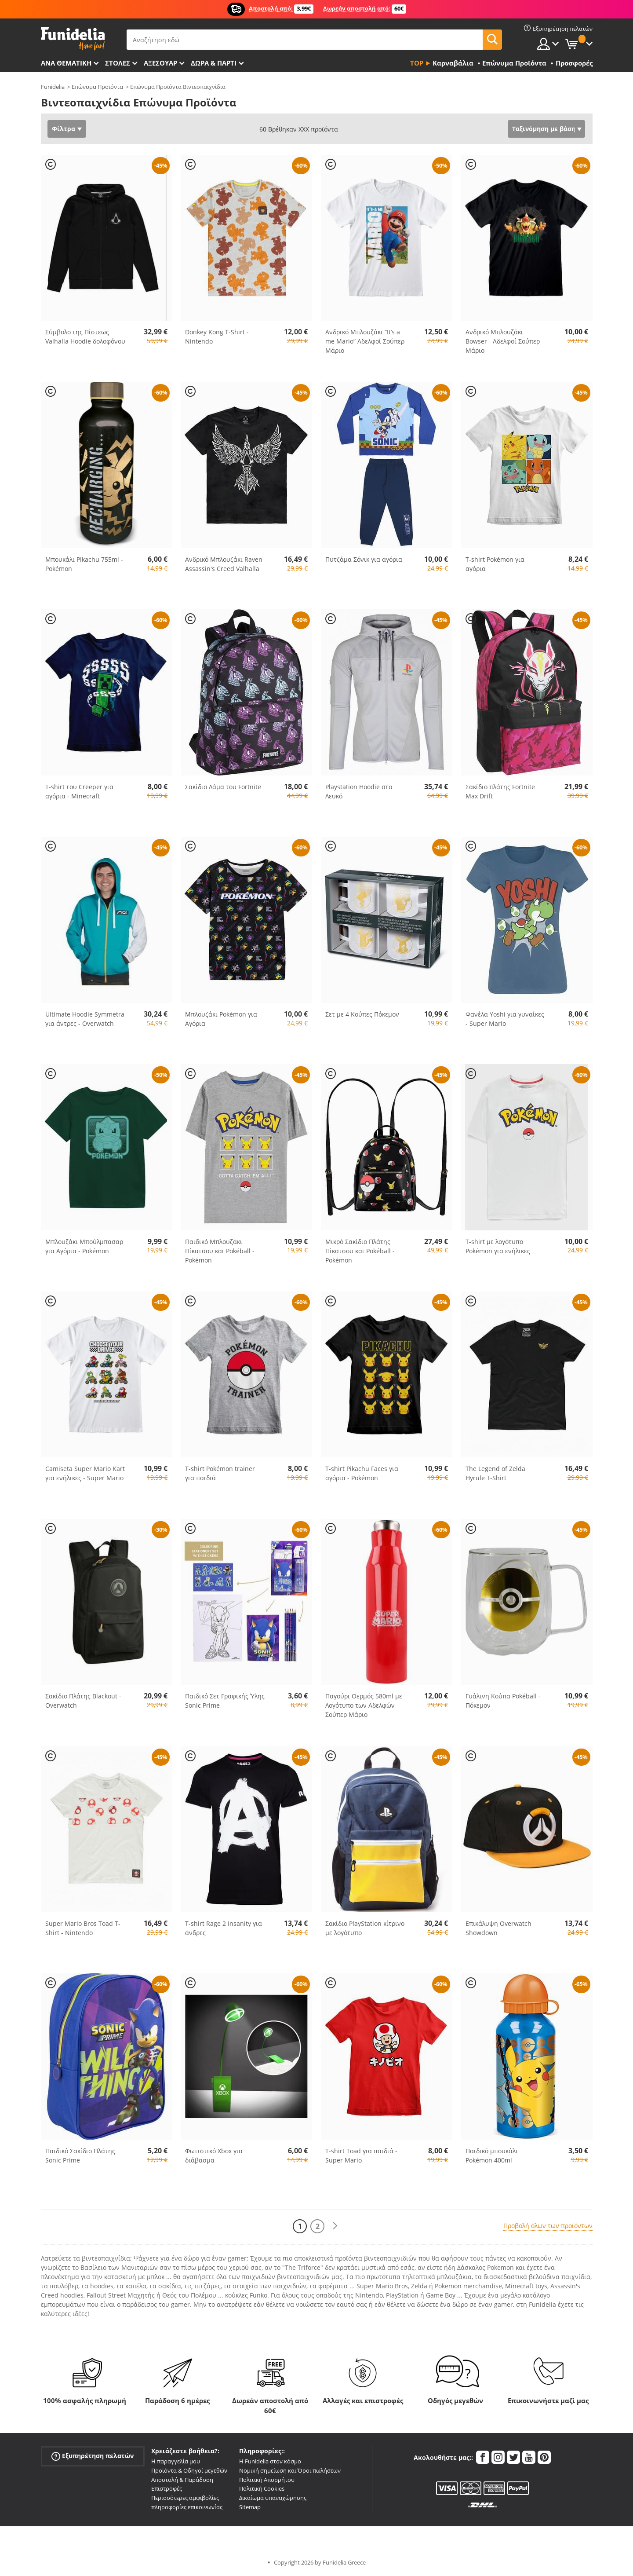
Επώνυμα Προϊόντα (97, 87)
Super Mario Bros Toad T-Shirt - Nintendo (82, 1928)
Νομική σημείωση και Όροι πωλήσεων (290, 2470)
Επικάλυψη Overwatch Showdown (498, 1928)
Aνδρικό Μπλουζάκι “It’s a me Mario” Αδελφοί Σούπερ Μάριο (364, 341)
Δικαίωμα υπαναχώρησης (272, 2498)
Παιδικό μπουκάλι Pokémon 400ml (492, 2155)
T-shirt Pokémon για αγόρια (495, 564)
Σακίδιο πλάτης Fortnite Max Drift (500, 791)
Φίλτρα (63, 128)
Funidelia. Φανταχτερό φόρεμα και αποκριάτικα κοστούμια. (73, 39)
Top (416, 63)
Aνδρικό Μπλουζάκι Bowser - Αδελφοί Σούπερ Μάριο (503, 341)
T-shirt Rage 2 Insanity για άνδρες (223, 1928)
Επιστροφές (166, 2488)
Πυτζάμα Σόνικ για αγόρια (363, 559)
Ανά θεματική (66, 63)
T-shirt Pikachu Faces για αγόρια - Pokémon (361, 1473)
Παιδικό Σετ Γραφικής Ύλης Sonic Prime (225, 1700)
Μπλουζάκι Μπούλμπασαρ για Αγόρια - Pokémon (84, 1246)
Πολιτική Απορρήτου (267, 2480)
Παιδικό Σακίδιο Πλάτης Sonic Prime (80, 2155)
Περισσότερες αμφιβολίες (185, 2498)
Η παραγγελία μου (175, 2461)
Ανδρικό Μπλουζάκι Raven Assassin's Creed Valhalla (223, 564)
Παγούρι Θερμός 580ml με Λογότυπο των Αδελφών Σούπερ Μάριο (363, 1705)
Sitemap (250, 2507)
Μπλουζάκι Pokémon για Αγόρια (221, 1019)
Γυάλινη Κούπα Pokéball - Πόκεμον (503, 1700)
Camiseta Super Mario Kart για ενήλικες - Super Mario (85, 1473)
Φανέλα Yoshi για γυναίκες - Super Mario (505, 1019)
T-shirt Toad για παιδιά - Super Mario (361, 2155)
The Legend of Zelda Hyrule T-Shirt (495, 1473)
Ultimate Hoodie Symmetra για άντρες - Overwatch (84, 1019)
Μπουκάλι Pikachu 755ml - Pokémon (84, 564)
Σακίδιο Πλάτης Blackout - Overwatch (83, 1700)
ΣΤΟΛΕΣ (117, 63)
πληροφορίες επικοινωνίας (186, 2507)
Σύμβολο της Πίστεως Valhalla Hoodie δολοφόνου (85, 336)
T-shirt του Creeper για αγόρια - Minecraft (79, 791)
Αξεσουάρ (160, 63)
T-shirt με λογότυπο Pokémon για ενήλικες (498, 1246)
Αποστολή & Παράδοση (182, 2480)
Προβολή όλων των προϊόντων (548, 2225)
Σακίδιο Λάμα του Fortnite (223, 787)
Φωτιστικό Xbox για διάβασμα (214, 2155)
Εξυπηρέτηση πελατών (92, 2456)
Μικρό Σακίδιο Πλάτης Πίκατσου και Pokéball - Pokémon (360, 1250)
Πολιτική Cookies (261, 2488)
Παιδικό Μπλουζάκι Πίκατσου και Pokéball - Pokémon (220, 1250)
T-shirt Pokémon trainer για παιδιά (220, 1473)
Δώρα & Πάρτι (213, 63)
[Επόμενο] (335, 2226)
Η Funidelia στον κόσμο (270, 2461)
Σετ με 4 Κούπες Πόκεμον (362, 1014)
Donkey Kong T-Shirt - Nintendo (217, 336)
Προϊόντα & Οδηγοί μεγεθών (189, 2470)
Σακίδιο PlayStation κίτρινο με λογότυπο (364, 1928)
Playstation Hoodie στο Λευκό (358, 791)
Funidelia (53, 87)
